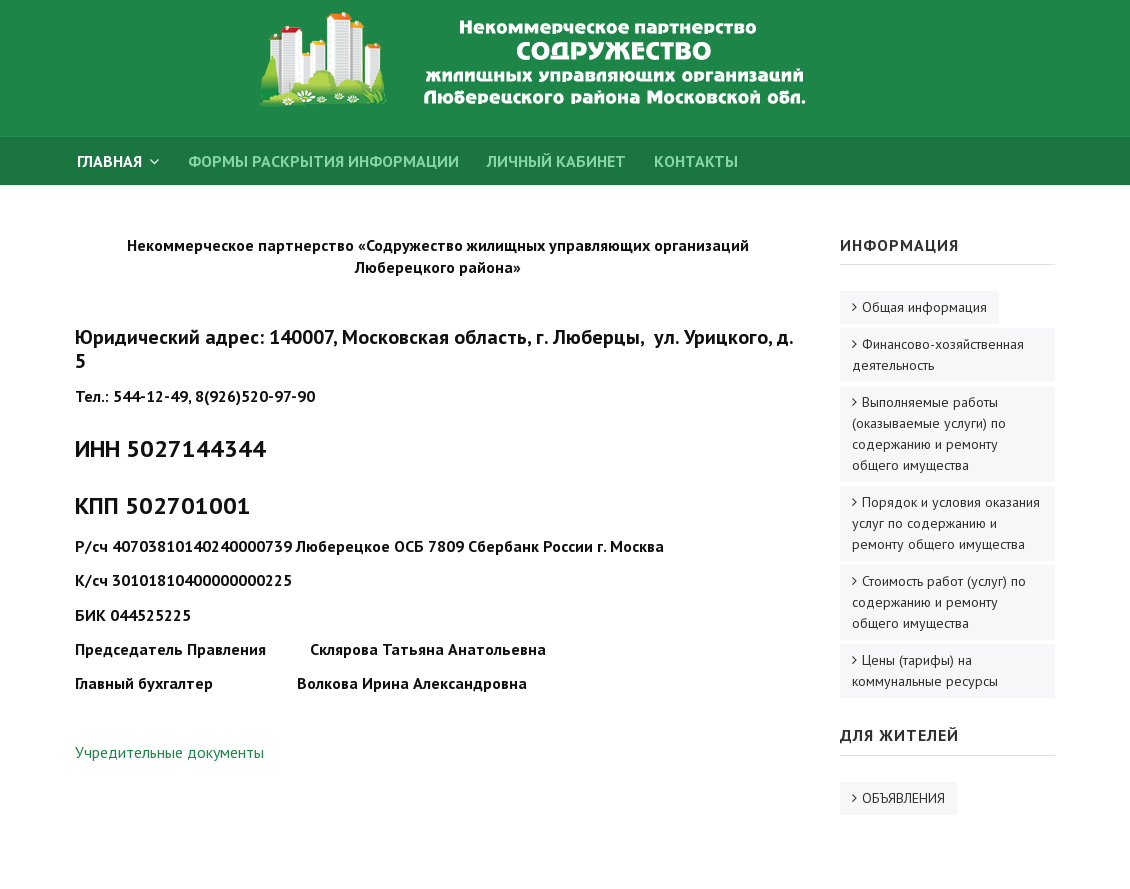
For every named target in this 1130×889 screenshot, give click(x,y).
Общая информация (924, 307)
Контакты (696, 161)
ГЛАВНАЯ (109, 161)
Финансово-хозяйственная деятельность (938, 354)
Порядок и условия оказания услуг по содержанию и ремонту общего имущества (946, 523)
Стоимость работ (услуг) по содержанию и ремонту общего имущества (939, 602)
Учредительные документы (169, 752)
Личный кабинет (556, 161)
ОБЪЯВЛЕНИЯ (903, 798)
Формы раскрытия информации (323, 161)
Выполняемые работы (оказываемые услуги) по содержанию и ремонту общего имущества (929, 433)
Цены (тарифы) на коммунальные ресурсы (925, 670)
